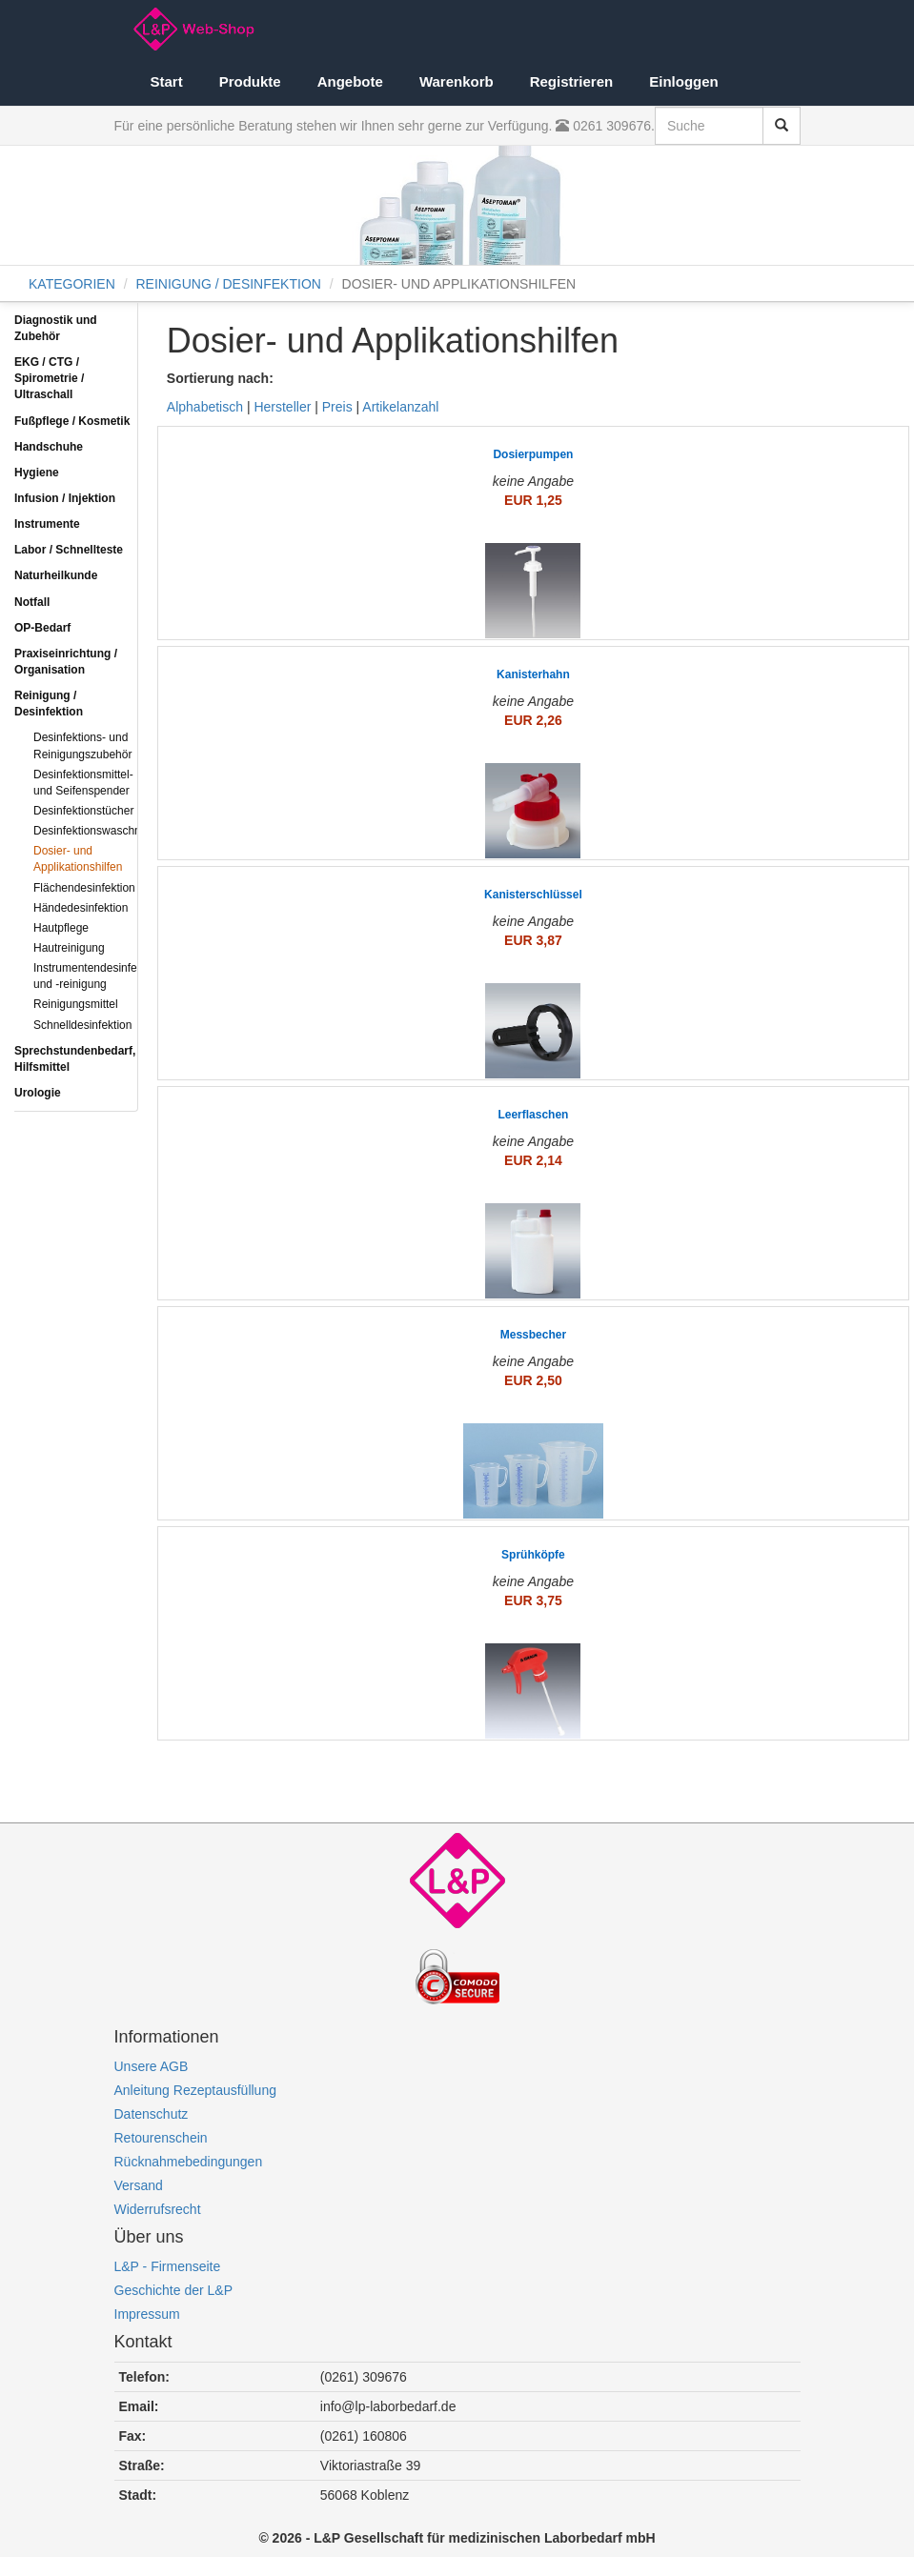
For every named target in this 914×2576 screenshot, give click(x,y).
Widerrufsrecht (157, 2209)
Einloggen (684, 81)
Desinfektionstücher (83, 810)
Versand (138, 2185)
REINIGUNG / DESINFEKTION (227, 284)
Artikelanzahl (400, 406)
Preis (337, 406)
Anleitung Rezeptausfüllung (195, 2090)
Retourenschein (161, 2137)
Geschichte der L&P (174, 2290)
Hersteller (282, 406)
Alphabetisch (205, 406)
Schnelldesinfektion (82, 1025)
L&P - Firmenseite (167, 2266)
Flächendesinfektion (84, 888)
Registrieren (572, 81)
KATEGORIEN (72, 284)
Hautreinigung (69, 948)
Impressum (147, 2314)
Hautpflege (61, 928)
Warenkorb (456, 81)
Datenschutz (151, 2114)
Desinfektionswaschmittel (97, 830)
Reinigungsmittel (75, 1004)
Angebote (350, 81)
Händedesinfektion (80, 908)
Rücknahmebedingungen (188, 2161)
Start (167, 81)
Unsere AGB (151, 2066)
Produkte (250, 81)
